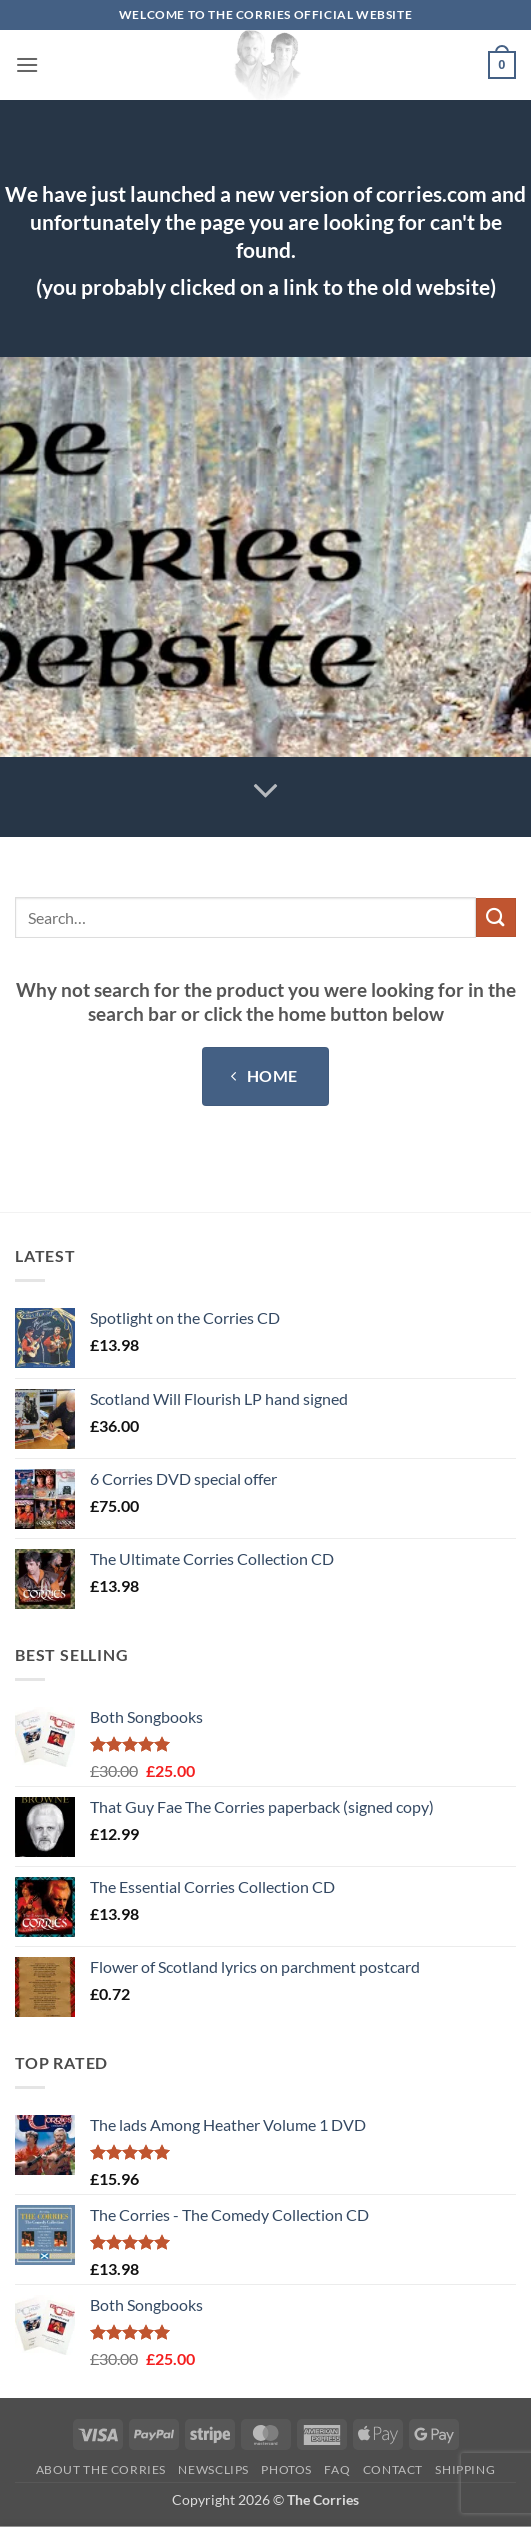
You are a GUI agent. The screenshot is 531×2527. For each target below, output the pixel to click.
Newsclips (213, 2469)
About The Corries (101, 2469)
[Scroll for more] (266, 792)
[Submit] (496, 917)
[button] (27, 64)
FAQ (337, 2469)
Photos (286, 2469)
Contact (393, 2469)
